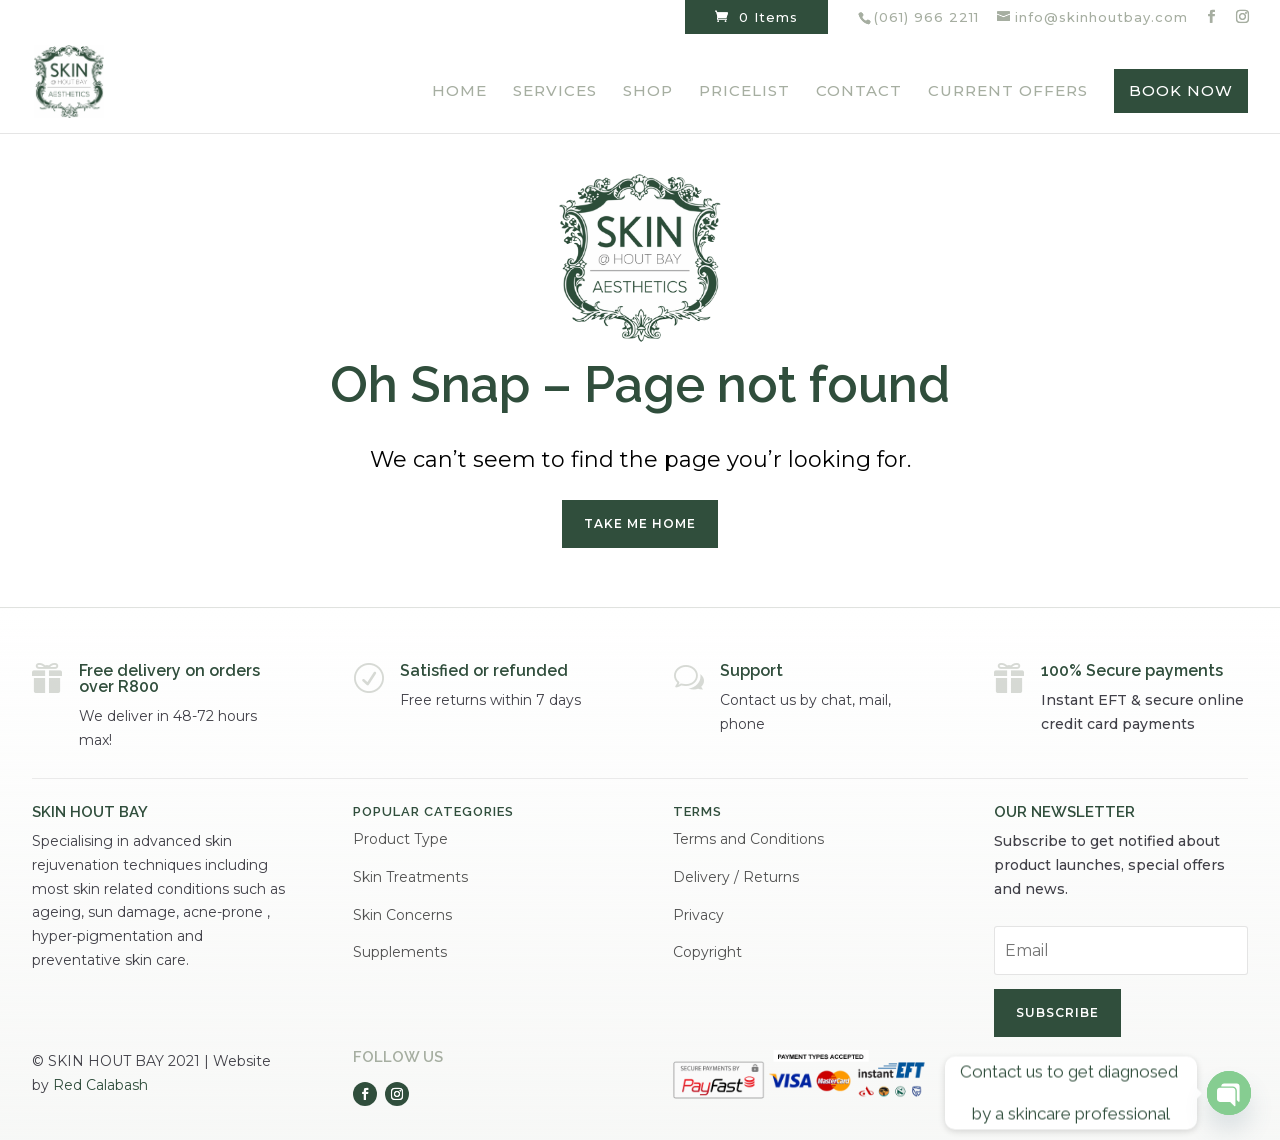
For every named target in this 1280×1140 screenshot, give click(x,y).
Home (459, 92)
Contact (859, 92)
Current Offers (1008, 92)
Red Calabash (100, 1085)
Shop (648, 92)
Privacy (698, 915)
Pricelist (744, 92)
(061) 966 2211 (926, 17)
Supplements (400, 952)
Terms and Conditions (748, 839)
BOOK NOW (1181, 90)
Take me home (640, 523)
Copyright (707, 952)
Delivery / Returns (736, 877)
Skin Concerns (402, 915)
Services (555, 92)
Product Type (400, 839)
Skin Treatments (410, 877)
